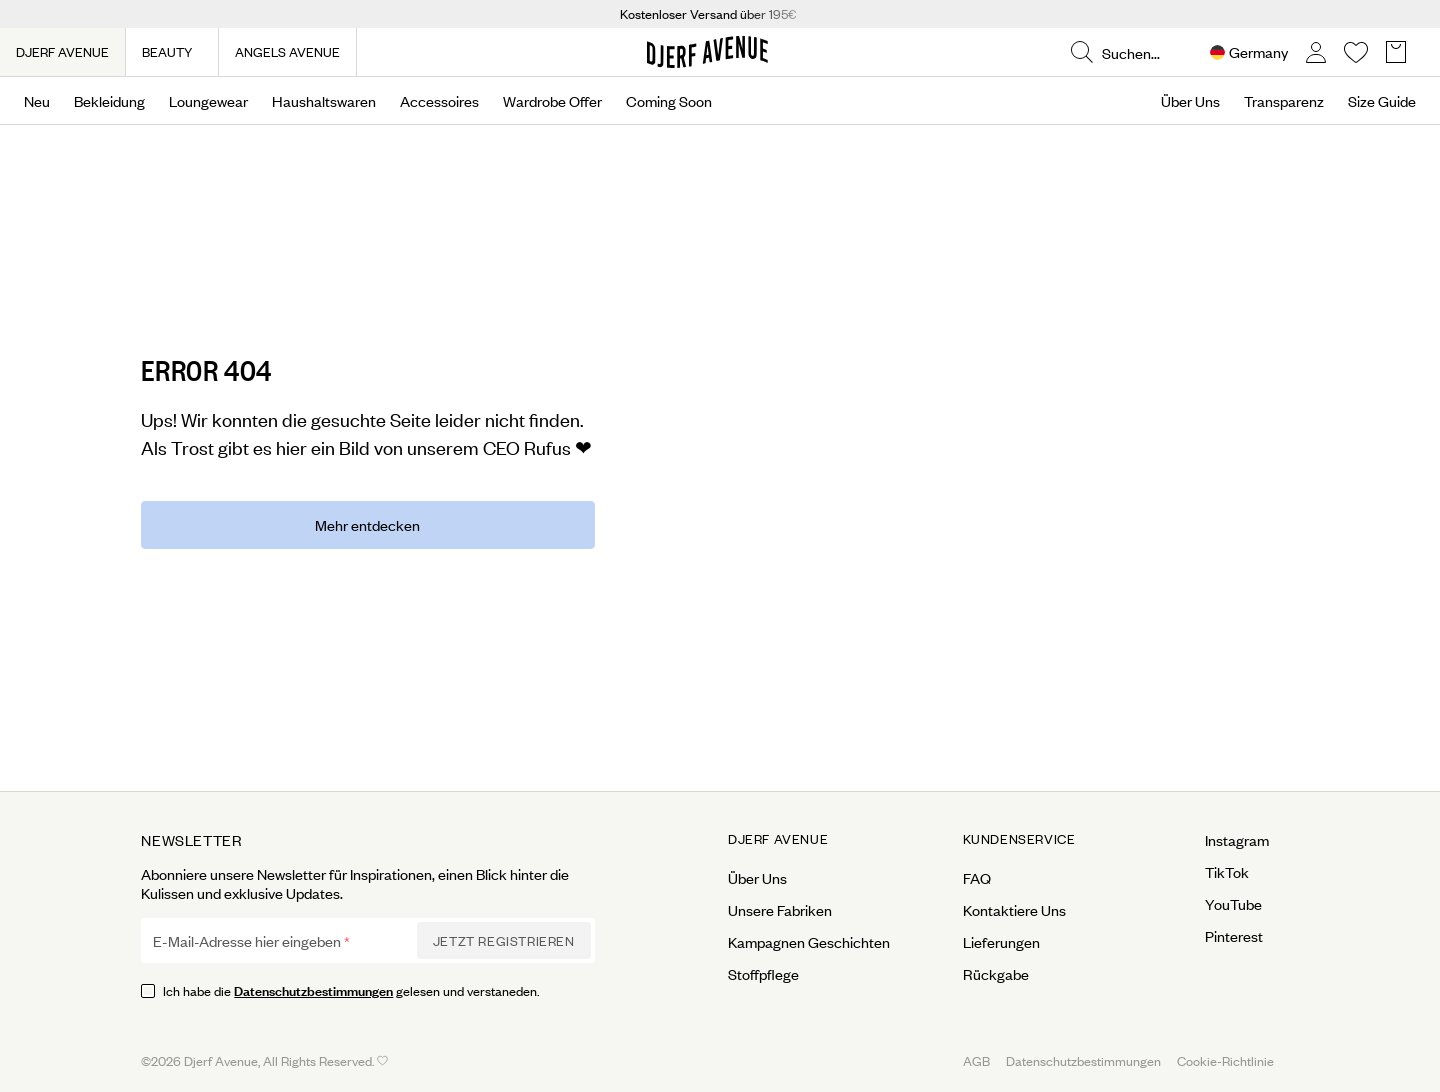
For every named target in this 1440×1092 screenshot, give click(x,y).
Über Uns (1190, 101)
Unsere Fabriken (780, 910)
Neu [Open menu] (37, 101)
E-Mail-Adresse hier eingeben (247, 941)
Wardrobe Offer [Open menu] (552, 101)
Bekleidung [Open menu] (109, 101)
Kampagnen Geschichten (809, 942)
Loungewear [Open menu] (208, 101)
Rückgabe (996, 974)
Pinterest (1234, 936)
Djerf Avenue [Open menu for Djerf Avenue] (778, 839)
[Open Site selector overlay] (1249, 52)
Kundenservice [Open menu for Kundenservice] (1019, 839)
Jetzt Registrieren (504, 940)
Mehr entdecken (367, 524)
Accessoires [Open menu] (439, 101)
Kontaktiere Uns (1014, 910)
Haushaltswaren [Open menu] (324, 101)
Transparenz (1284, 101)
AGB (976, 1060)
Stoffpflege (763, 974)
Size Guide (1382, 101)
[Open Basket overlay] (1396, 52)
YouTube (1233, 904)
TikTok (1227, 872)
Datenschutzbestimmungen (313, 989)
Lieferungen (1001, 942)
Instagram (1237, 840)
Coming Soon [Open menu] (669, 101)
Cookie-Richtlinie (1225, 1060)
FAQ (977, 878)
